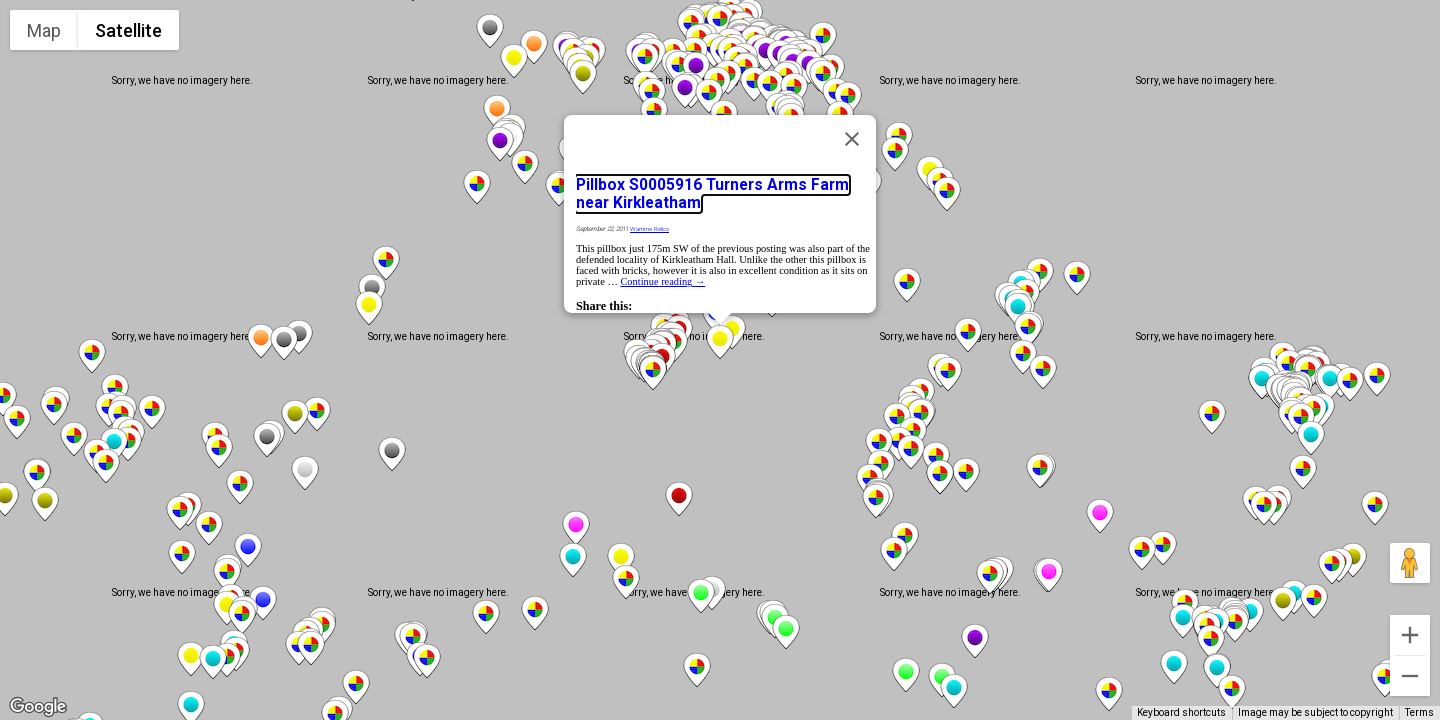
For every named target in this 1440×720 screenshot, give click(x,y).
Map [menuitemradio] (44, 30)
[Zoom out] (1410, 676)
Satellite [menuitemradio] (128, 30)
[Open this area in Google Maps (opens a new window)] (38, 707)
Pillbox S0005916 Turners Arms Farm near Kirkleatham (712, 194)
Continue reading (662, 281)
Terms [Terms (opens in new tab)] (1419, 712)
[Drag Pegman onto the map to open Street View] (1410, 563)
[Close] (852, 139)
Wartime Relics (649, 229)
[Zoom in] (1410, 635)
